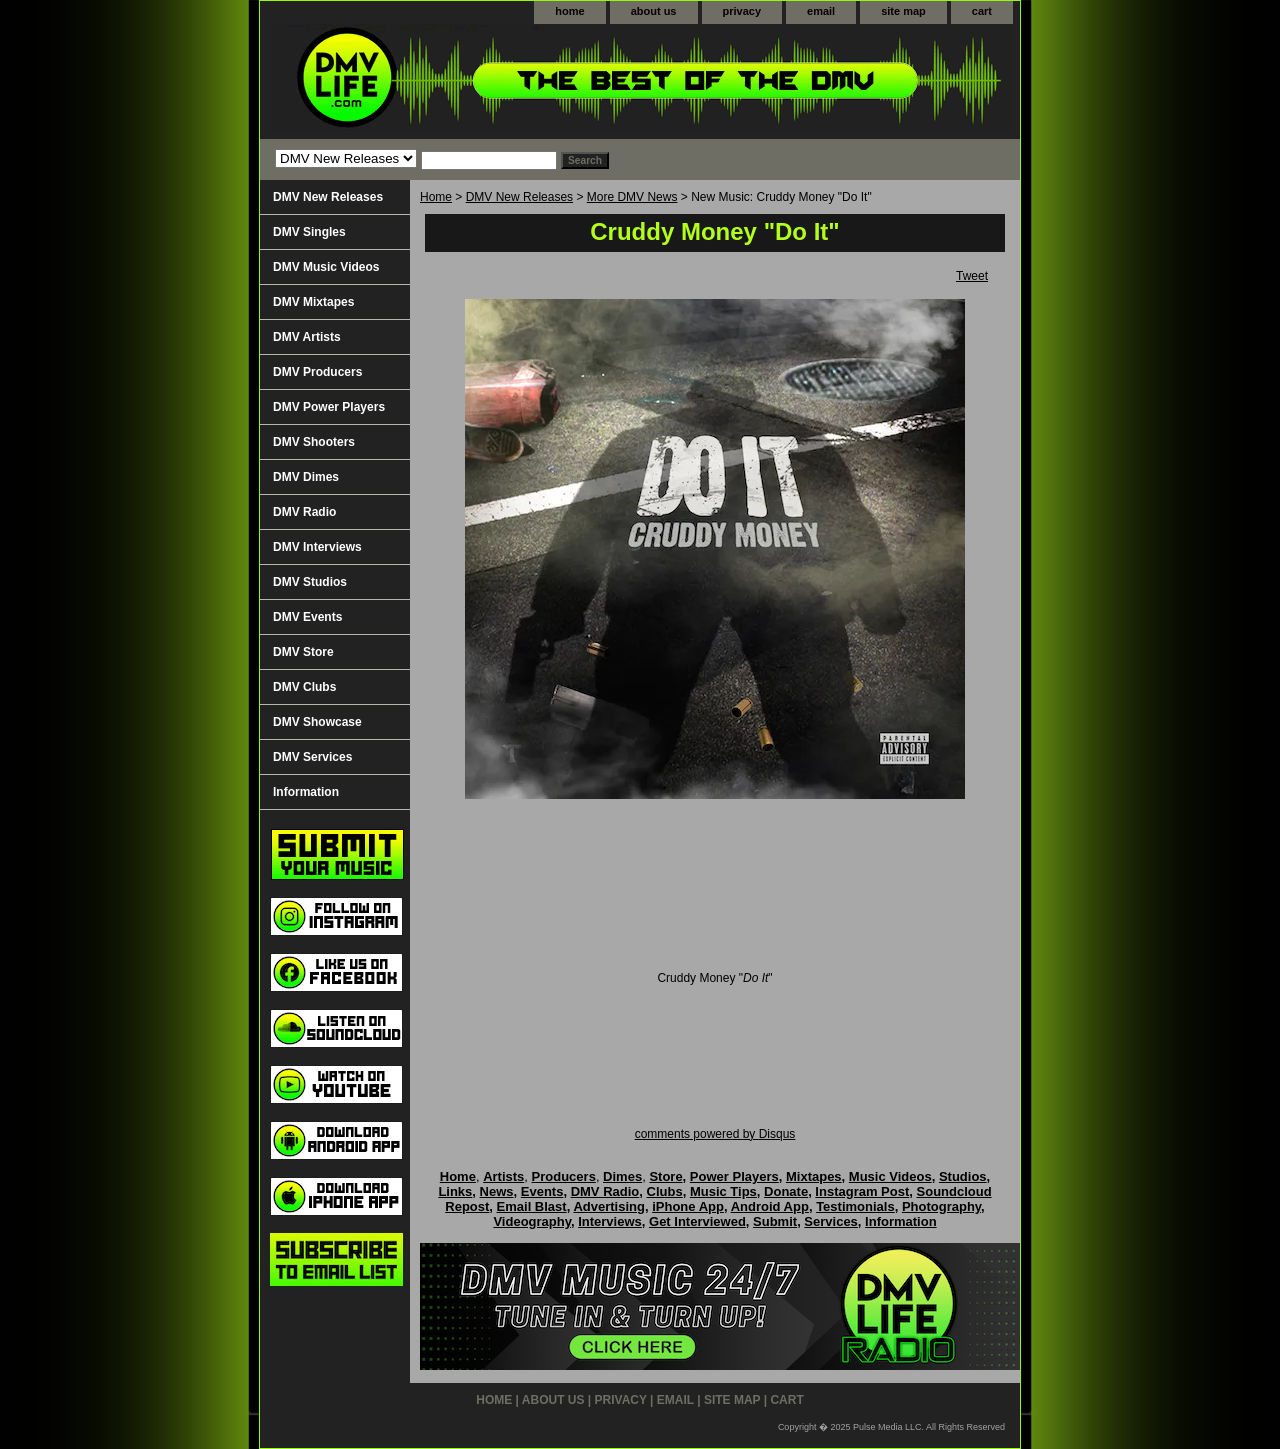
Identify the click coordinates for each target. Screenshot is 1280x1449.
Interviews (610, 1221)
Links (455, 1191)
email (821, 11)
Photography (941, 1206)
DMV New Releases (519, 197)
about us (654, 11)
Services (831, 1221)
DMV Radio (304, 512)
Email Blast (532, 1206)
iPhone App (688, 1206)
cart (982, 11)
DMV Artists (307, 337)
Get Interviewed (697, 1221)
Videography (532, 1221)
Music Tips (723, 1191)
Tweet (972, 276)
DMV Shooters (314, 442)
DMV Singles (309, 232)
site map (903, 11)
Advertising (609, 1206)
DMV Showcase (317, 722)
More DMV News (632, 197)
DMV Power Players (329, 407)
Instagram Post (862, 1191)
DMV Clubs (304, 687)
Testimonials (855, 1206)
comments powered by (715, 1134)
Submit (775, 1221)
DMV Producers (317, 372)
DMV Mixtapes (313, 302)
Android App (770, 1206)
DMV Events (307, 617)
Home (436, 197)
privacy (742, 11)
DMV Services (312, 757)
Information (306, 792)
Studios (963, 1176)
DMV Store (303, 652)
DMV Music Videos (326, 267)
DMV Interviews (317, 547)
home (569, 11)
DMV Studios (310, 582)
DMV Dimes (306, 477)
